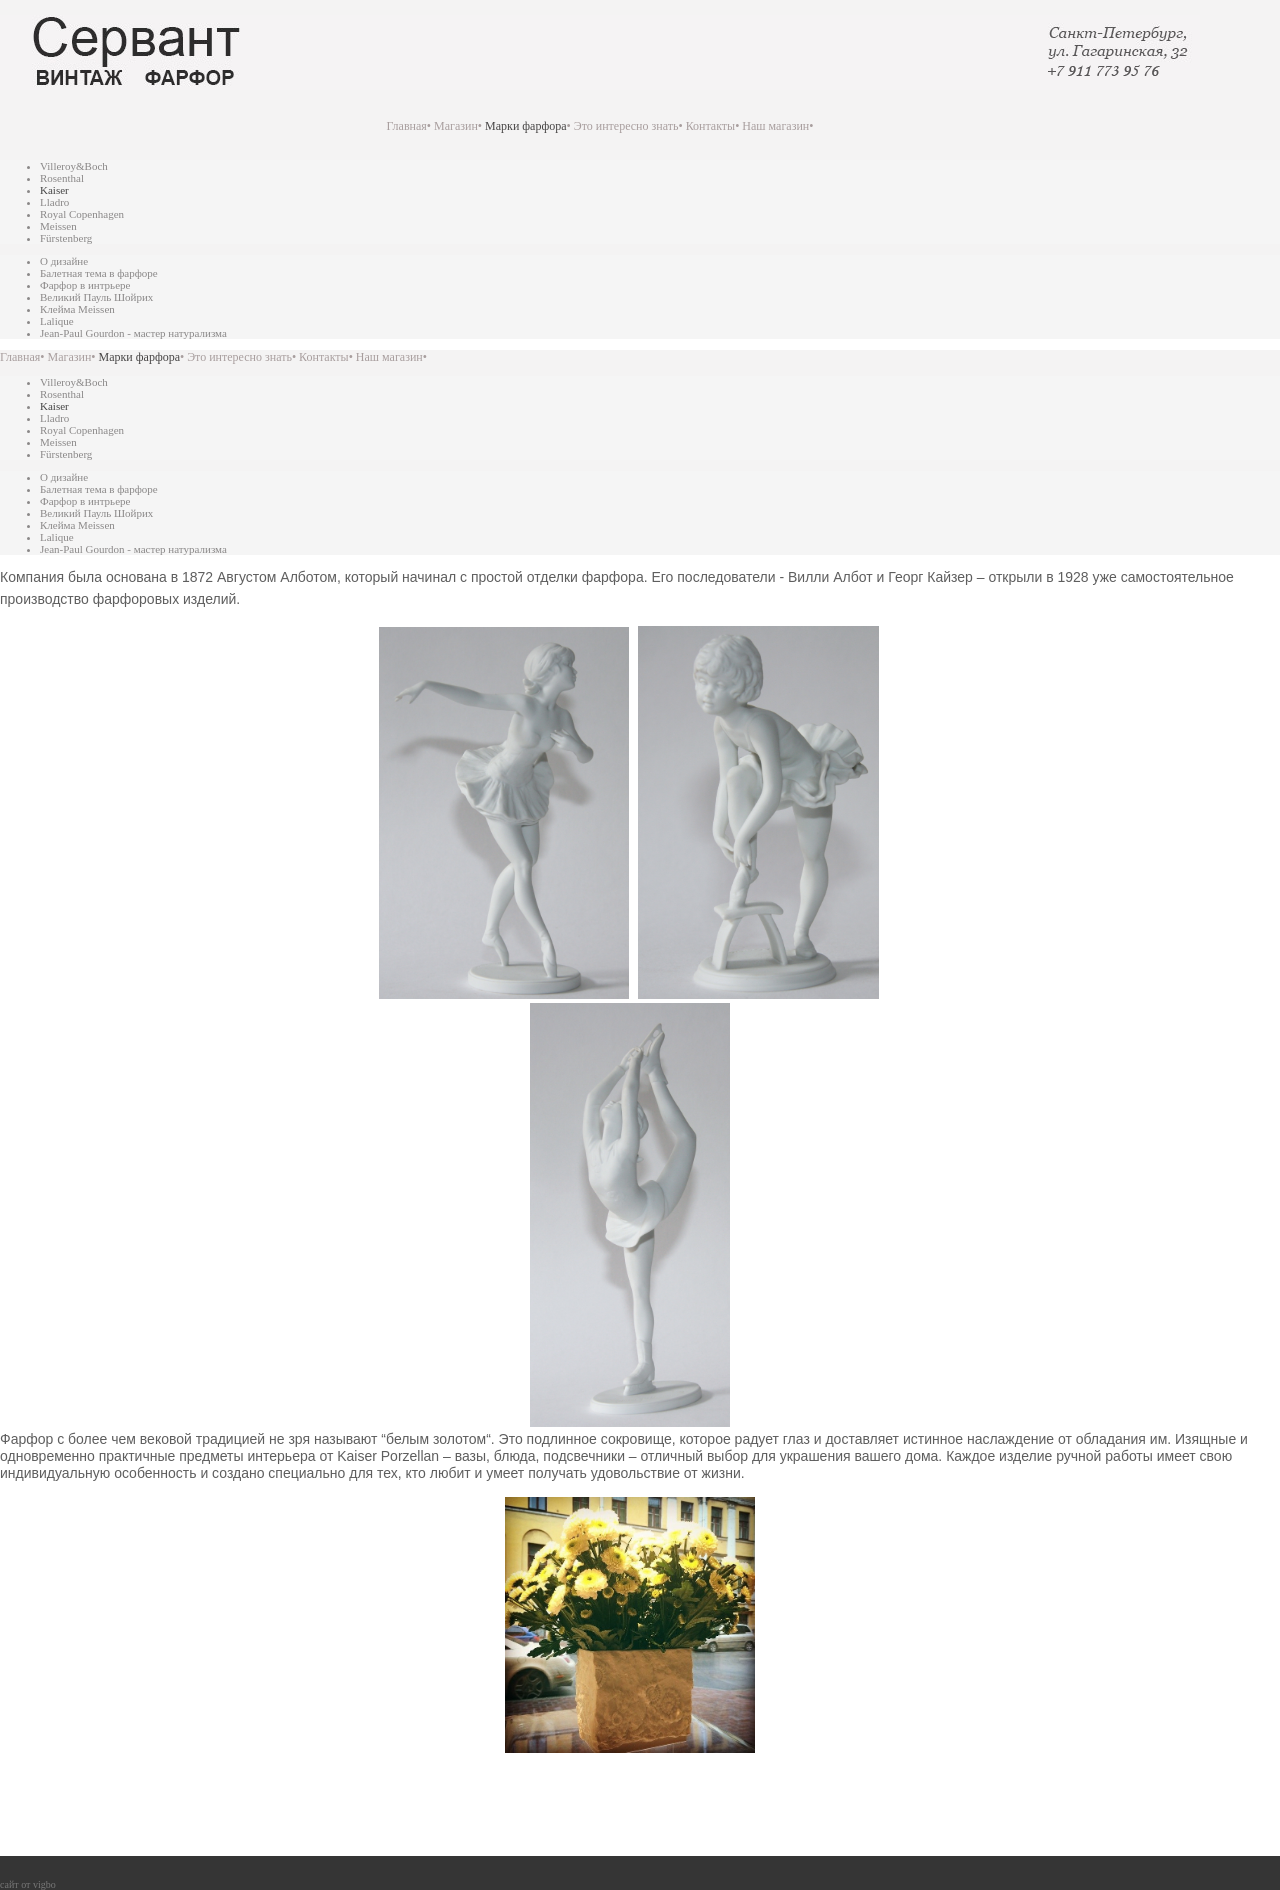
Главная (407, 126)
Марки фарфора (525, 126)
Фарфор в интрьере (85, 285)
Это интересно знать (626, 126)
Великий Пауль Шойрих (96, 297)
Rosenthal (62, 178)
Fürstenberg (66, 238)
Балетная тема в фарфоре (99, 273)
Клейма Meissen (77, 309)
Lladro (54, 202)
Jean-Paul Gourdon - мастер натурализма (133, 333)
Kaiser (54, 190)
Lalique (57, 321)
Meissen (58, 226)
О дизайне (64, 261)
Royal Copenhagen (82, 214)
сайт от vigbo (28, 1884)
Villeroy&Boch (74, 166)
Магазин (456, 126)
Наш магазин (775, 126)
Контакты (711, 126)
